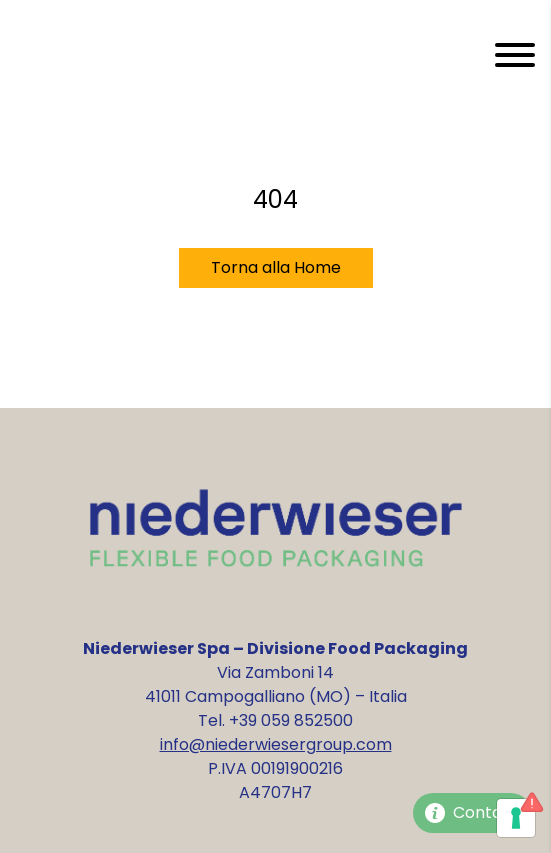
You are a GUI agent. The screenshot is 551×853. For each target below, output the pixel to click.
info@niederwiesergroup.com (276, 744)
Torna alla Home (276, 267)
